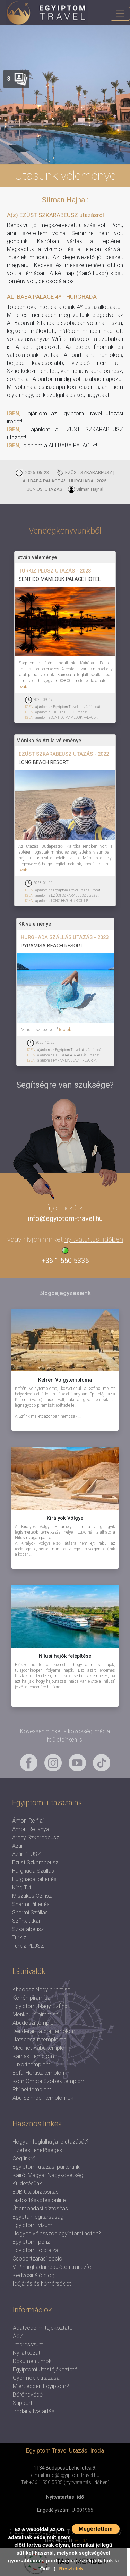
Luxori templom (31, 2064)
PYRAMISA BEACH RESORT (52, 946)
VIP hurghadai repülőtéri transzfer (52, 2267)
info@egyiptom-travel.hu (65, 1218)
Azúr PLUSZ (26, 1854)
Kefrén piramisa (31, 1997)
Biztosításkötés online (39, 2200)
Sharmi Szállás (30, 1912)
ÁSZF (19, 2336)
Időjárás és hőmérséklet (41, 2283)
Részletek (71, 2568)
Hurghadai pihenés (34, 1879)
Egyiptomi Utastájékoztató (45, 2369)
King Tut (21, 1887)
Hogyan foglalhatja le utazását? (50, 2141)
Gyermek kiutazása (36, 2378)
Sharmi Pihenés (31, 1904)
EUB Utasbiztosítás (35, 2192)
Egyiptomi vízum (32, 2225)
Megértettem (96, 2529)
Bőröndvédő (28, 2394)
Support (22, 2403)
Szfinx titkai (26, 1921)
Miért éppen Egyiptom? (41, 2386)
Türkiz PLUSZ (28, 1946)
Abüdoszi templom (35, 2022)
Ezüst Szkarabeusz (35, 1862)
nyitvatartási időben (93, 1239)
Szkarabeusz (28, 1929)
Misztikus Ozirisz (32, 1896)
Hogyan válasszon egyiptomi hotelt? (56, 2233)
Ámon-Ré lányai (31, 1829)
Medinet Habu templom (40, 2048)
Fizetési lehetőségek (37, 2150)
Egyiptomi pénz (31, 2242)
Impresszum (28, 2344)
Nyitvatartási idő (65, 2497)
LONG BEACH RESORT (44, 762)
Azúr (17, 1845)
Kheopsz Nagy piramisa (41, 1989)
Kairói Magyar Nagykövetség (47, 2175)
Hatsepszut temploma (39, 2039)
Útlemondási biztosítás (40, 2208)
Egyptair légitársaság (37, 2217)
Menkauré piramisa (35, 2014)
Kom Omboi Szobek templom (49, 2081)
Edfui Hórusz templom (39, 2073)
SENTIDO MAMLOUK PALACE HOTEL (60, 579)
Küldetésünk (27, 2183)
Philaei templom (32, 2089)
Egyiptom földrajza (35, 2250)
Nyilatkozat (26, 2353)
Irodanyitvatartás (33, 2411)
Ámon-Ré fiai (28, 1820)
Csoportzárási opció (37, 2258)
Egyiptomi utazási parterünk (46, 2166)
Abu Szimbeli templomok (42, 2098)
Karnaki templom (33, 2056)
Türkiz (19, 1937)
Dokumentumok (32, 2361)
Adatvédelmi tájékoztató (43, 2328)
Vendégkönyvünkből (65, 531)
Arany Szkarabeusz (35, 1837)
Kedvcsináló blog (33, 2275)
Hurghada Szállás (33, 1870)
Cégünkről (24, 2158)
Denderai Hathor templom (43, 2031)
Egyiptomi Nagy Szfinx (39, 2006)
